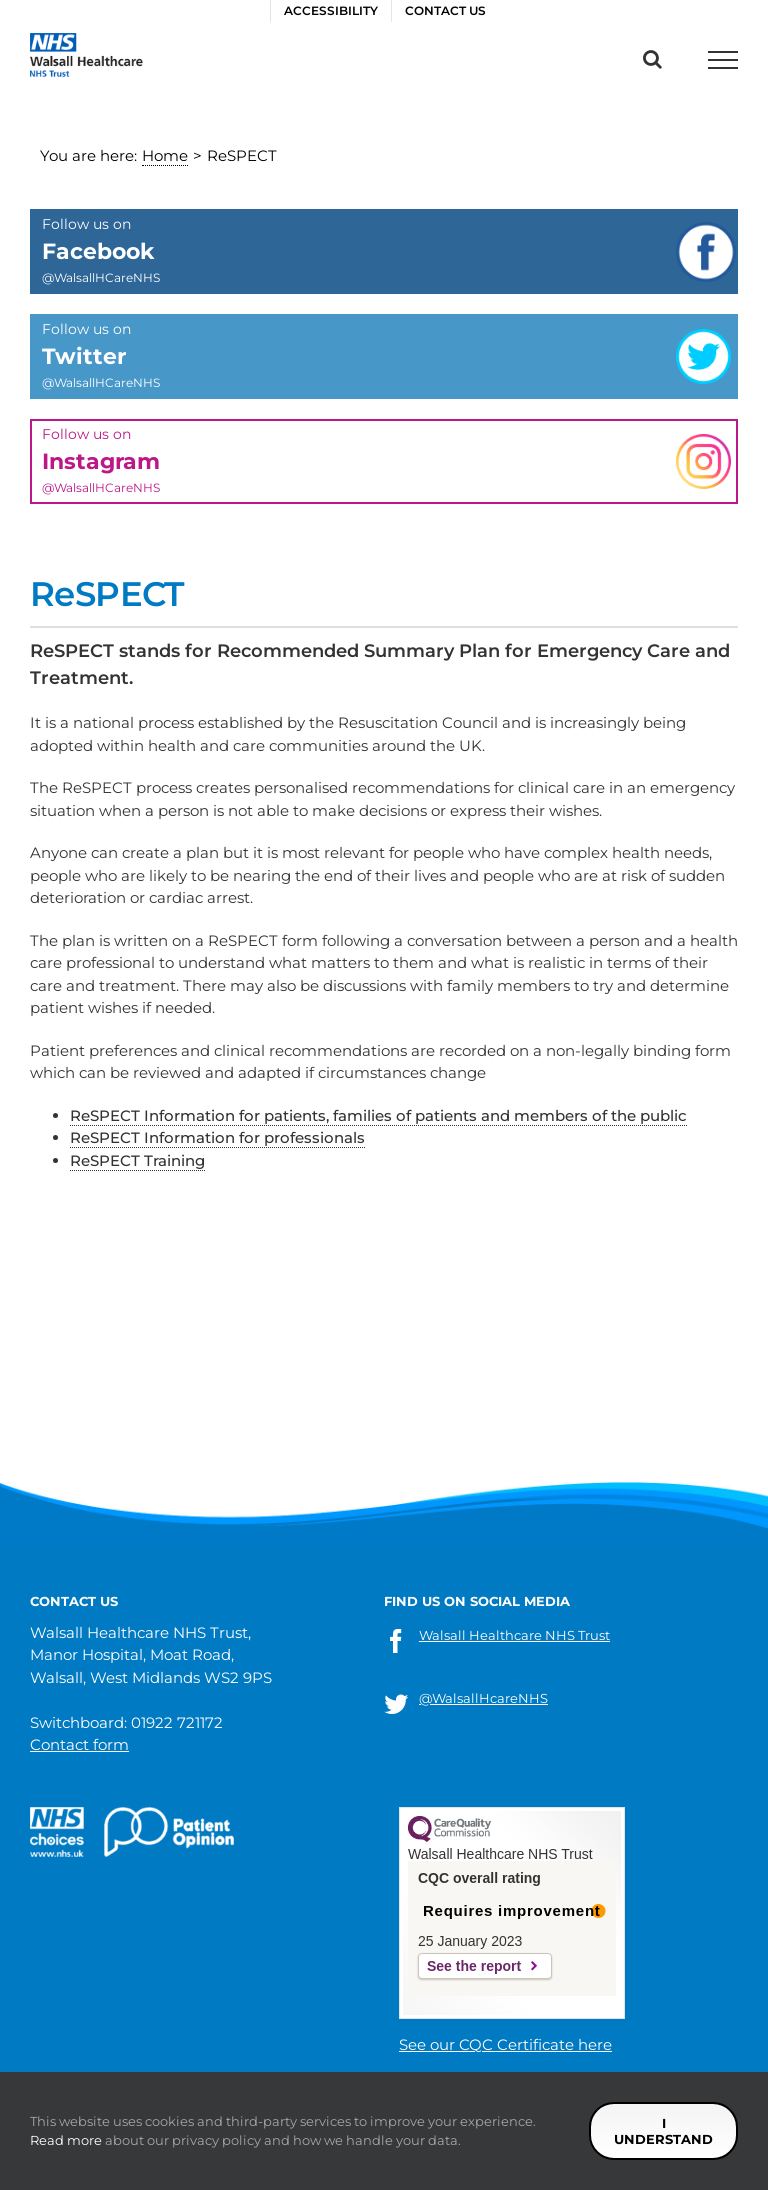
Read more (66, 2140)
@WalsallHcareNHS (483, 1698)
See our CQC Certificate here (505, 2044)
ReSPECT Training (137, 1160)
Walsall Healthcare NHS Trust (514, 1635)
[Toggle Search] (652, 59)
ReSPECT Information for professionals (217, 1137)
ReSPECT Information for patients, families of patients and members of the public (378, 1115)
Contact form (79, 1744)
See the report (474, 1966)
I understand (663, 2131)
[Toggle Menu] (723, 60)
